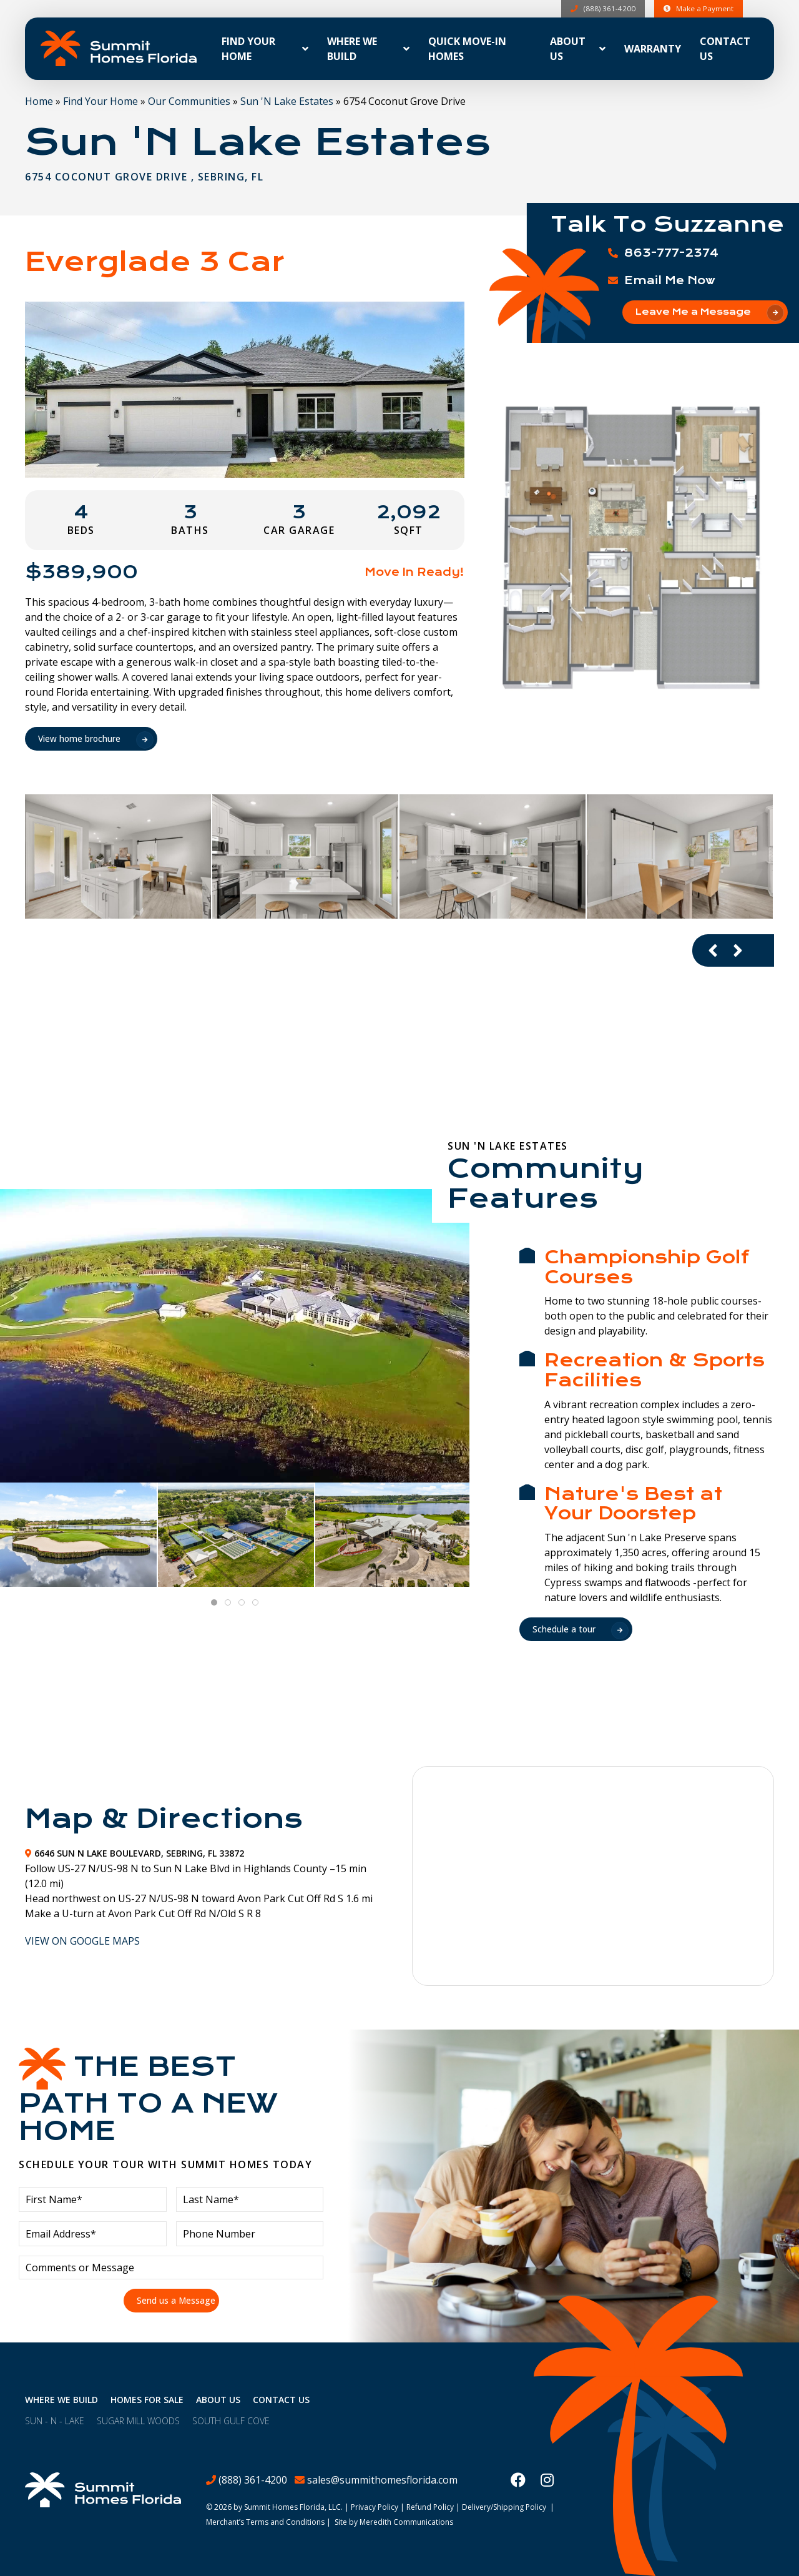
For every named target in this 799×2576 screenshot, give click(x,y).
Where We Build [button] (352, 48)
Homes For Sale (147, 2400)
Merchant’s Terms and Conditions (265, 2522)
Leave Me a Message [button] (693, 312)
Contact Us (725, 48)
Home (39, 101)
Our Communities (189, 101)
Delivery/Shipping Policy (504, 2507)
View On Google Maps (82, 1941)
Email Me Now (669, 280)
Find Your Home (100, 101)
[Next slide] (738, 950)
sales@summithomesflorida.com (382, 2480)
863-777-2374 (671, 253)
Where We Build (61, 2400)
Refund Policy (430, 2507)
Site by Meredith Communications (394, 2522)
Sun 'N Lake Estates (286, 101)
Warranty (652, 49)
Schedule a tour (564, 1629)
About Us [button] (568, 48)
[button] (631, 547)
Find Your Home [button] (248, 48)
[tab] (214, 1602)
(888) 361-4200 (602, 8)
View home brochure (80, 738)
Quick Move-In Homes (467, 48)
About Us (218, 2400)
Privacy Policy (374, 2507)
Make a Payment (698, 8)
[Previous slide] (713, 950)
